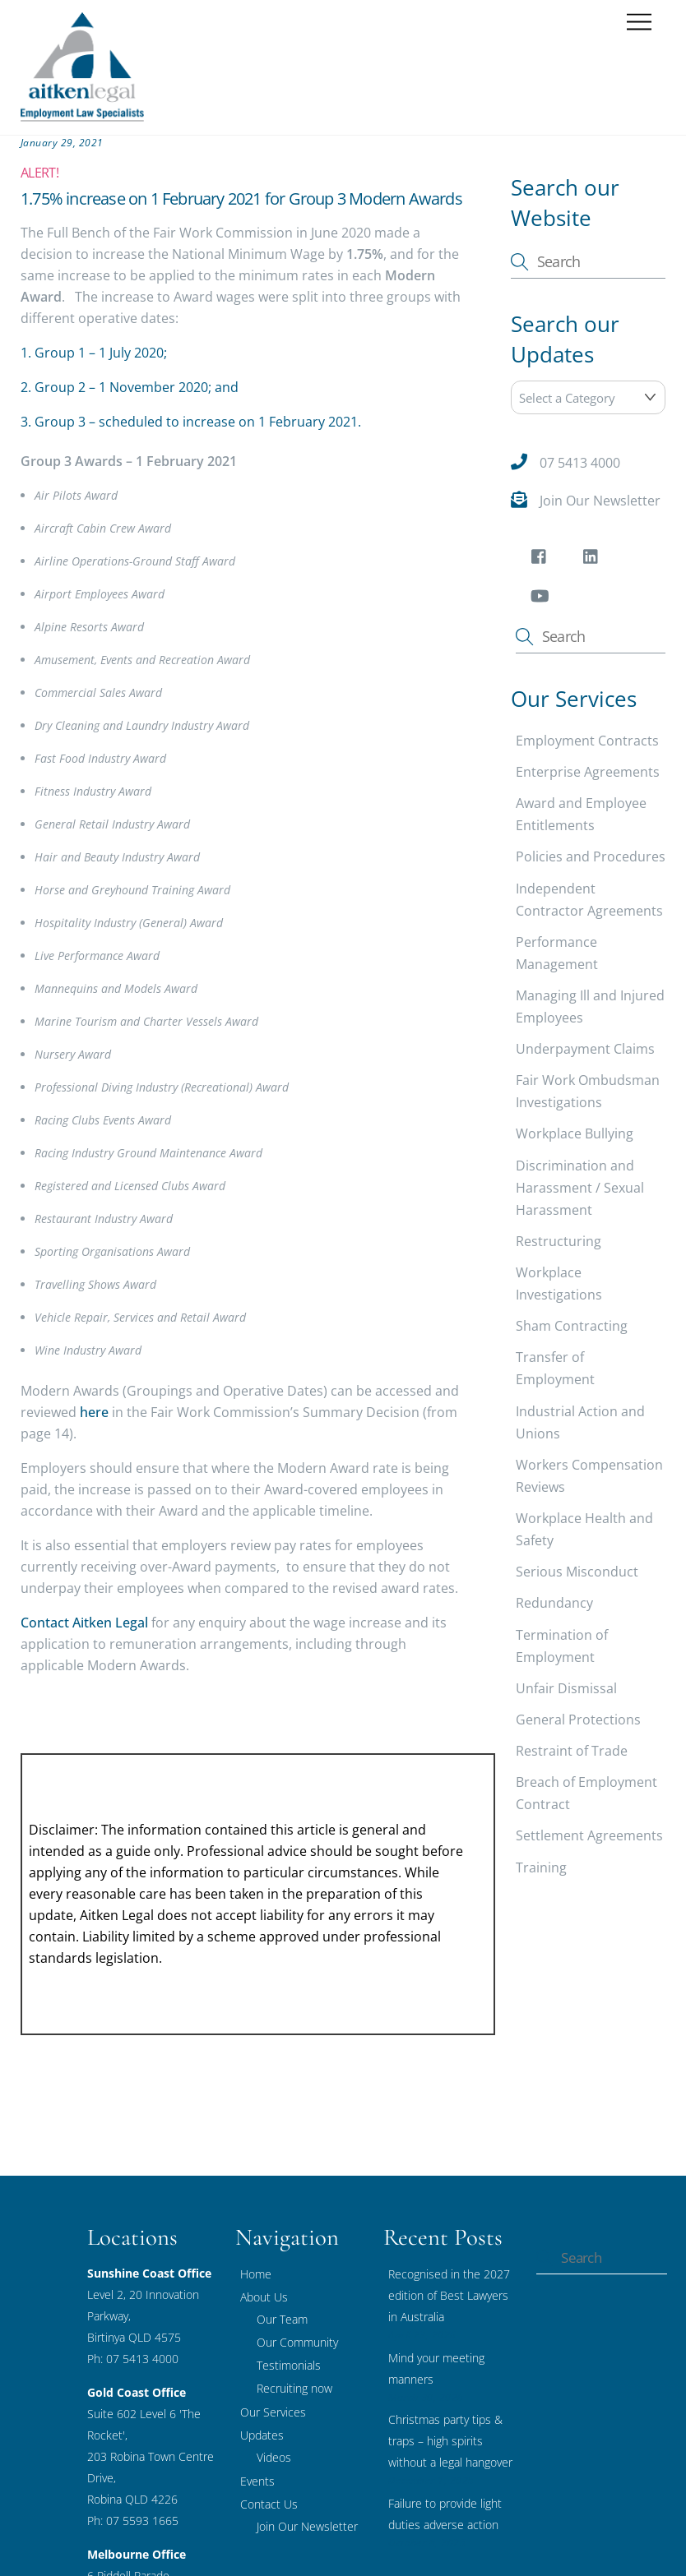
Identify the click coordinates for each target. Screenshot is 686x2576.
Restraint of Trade (572, 1751)
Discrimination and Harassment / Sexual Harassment (580, 1187)
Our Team (282, 2319)
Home (255, 2274)
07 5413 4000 (580, 463)
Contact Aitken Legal (84, 1622)
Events (257, 2481)
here (94, 1412)
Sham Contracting (572, 1326)
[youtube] (541, 598)
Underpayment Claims (585, 1049)
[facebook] (541, 559)
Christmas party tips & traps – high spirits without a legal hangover (450, 2441)
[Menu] (639, 22)
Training (541, 1867)
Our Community (297, 2342)
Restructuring (558, 1241)
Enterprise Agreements (588, 772)
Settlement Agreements (589, 1835)
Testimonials (289, 2365)
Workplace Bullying (574, 1133)
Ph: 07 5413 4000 (132, 2358)
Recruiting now (294, 2388)
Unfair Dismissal (566, 1688)
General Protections (578, 1719)
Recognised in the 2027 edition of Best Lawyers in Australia (449, 2295)
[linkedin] (593, 559)
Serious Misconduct (577, 1572)
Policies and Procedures (590, 856)
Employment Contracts (587, 741)
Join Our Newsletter (600, 501)
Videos (274, 2457)
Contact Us (269, 2504)
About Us (264, 2297)
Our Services (273, 2412)
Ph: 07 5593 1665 (132, 2520)
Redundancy (554, 1603)
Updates (262, 2435)
